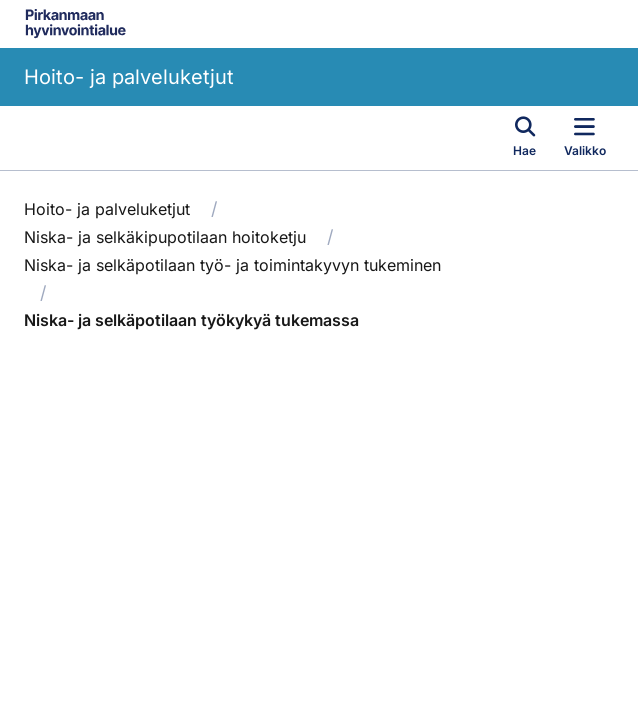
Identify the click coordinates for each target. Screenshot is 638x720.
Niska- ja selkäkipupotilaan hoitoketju (165, 237)
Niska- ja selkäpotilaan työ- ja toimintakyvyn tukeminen (232, 265)
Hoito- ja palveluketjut (129, 77)
